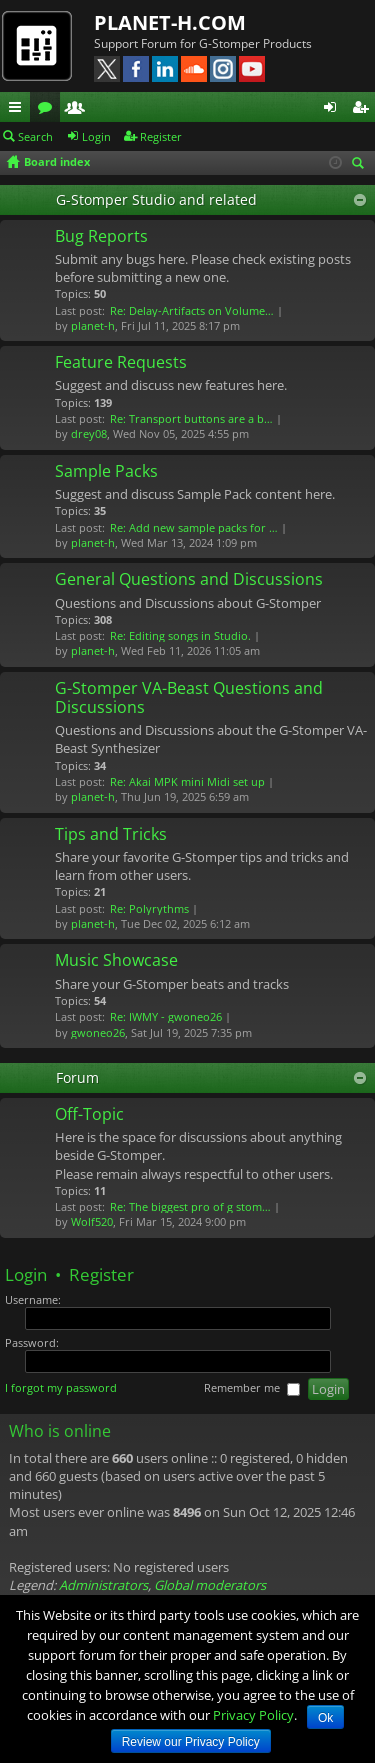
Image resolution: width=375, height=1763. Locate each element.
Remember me (252, 1388)
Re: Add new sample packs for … (194, 527)
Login (96, 136)
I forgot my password (61, 1387)
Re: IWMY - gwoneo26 (166, 1016)
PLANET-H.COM (170, 22)
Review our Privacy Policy (191, 1742)
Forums (49, 110)
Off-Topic (89, 1115)
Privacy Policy (253, 1715)
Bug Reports (101, 237)
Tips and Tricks (111, 835)
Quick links (19, 110)
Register (161, 136)
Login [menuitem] (334, 110)
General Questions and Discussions (189, 580)
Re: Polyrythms (149, 908)
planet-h (93, 325)
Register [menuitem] (364, 110)
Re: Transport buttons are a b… (191, 418)
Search (35, 136)
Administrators (103, 1585)
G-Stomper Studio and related (156, 199)
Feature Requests (121, 363)
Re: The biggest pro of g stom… (190, 1206)
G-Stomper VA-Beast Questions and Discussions (189, 698)
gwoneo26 (98, 1032)
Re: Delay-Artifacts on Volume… (192, 310)
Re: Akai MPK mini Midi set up (187, 781)
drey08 (89, 433)
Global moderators (210, 1585)
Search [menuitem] (361, 164)
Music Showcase (116, 961)
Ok (325, 1718)
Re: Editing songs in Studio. (180, 635)
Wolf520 (92, 1221)
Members (79, 110)
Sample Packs (106, 472)
